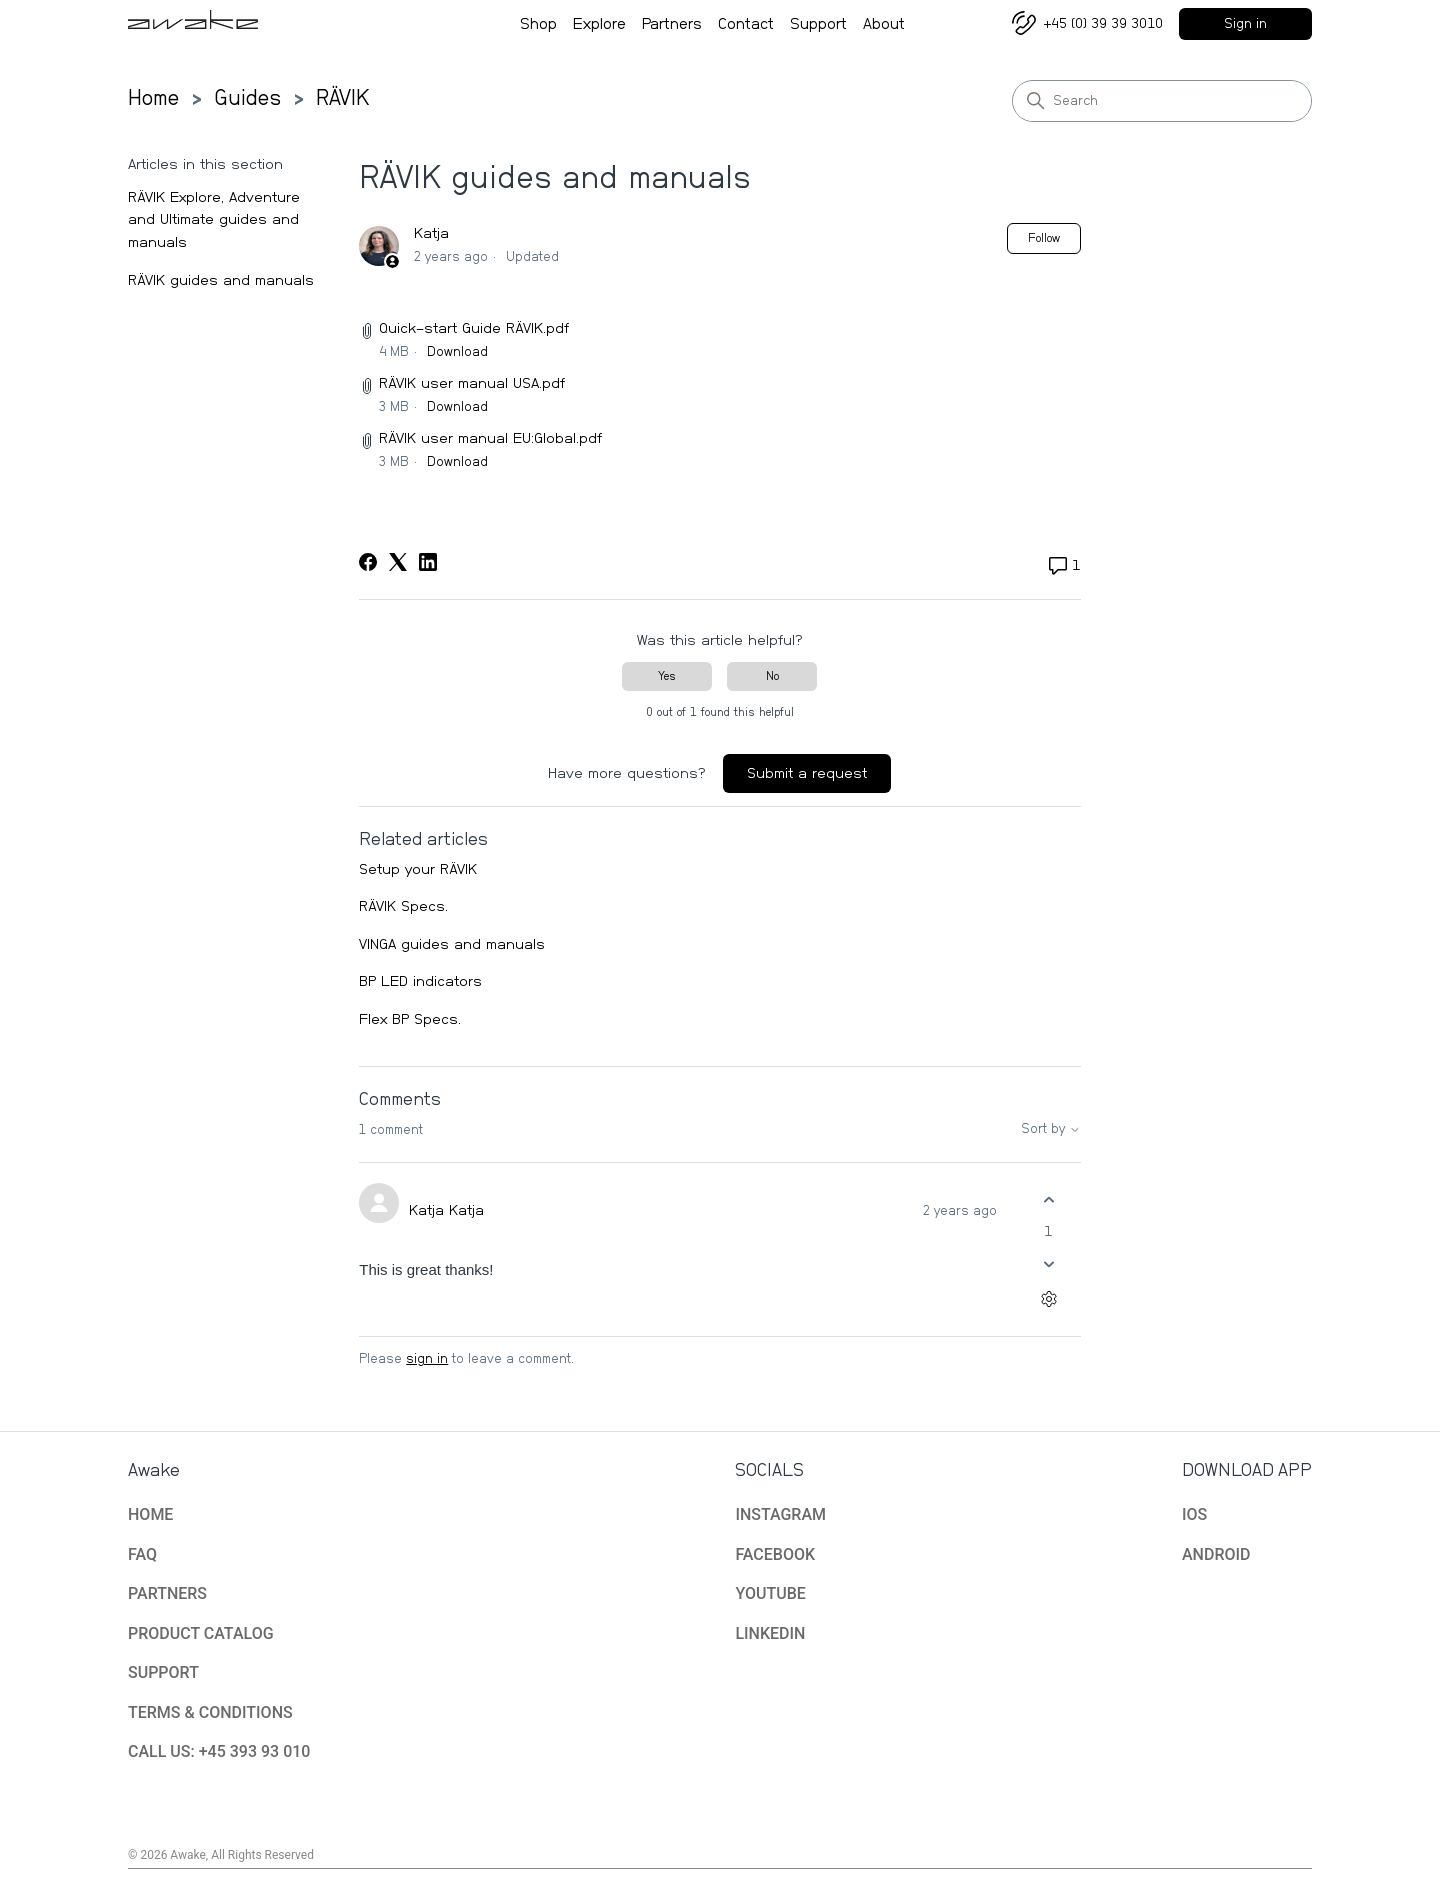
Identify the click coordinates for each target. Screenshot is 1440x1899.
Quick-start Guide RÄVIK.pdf (474, 328)
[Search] (1162, 101)
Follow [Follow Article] (1044, 238)
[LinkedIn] (428, 562)
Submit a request (807, 773)
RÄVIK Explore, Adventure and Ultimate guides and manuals (214, 220)
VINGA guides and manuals (452, 944)
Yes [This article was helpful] (667, 676)
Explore (599, 26)
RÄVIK (343, 98)
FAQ (142, 1554)
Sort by (1051, 1129)
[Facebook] (368, 562)
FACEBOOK (775, 1554)
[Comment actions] (1049, 1298)
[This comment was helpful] (1049, 1200)
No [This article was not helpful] (772, 676)
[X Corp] (398, 562)
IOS (1194, 1514)
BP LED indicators (420, 981)
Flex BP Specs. (410, 1019)
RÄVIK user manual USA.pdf (472, 383)
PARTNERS (167, 1593)
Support (818, 26)
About (884, 26)
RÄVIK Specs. (403, 906)
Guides (247, 98)
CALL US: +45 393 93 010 (219, 1751)
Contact (746, 26)
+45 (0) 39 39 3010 (1103, 24)
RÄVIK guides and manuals (221, 280)
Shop (538, 26)
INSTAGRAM (780, 1514)
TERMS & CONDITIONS (210, 1712)
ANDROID (1216, 1554)
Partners (672, 26)
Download (457, 352)
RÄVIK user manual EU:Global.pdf (490, 438)
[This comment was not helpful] (1049, 1263)
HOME (150, 1514)
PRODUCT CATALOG (201, 1633)
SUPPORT (163, 1672)
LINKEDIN (770, 1633)
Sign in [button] (1245, 24)
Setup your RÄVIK (418, 869)
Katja (431, 233)
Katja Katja (446, 1210)
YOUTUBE (770, 1593)
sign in (427, 1359)
